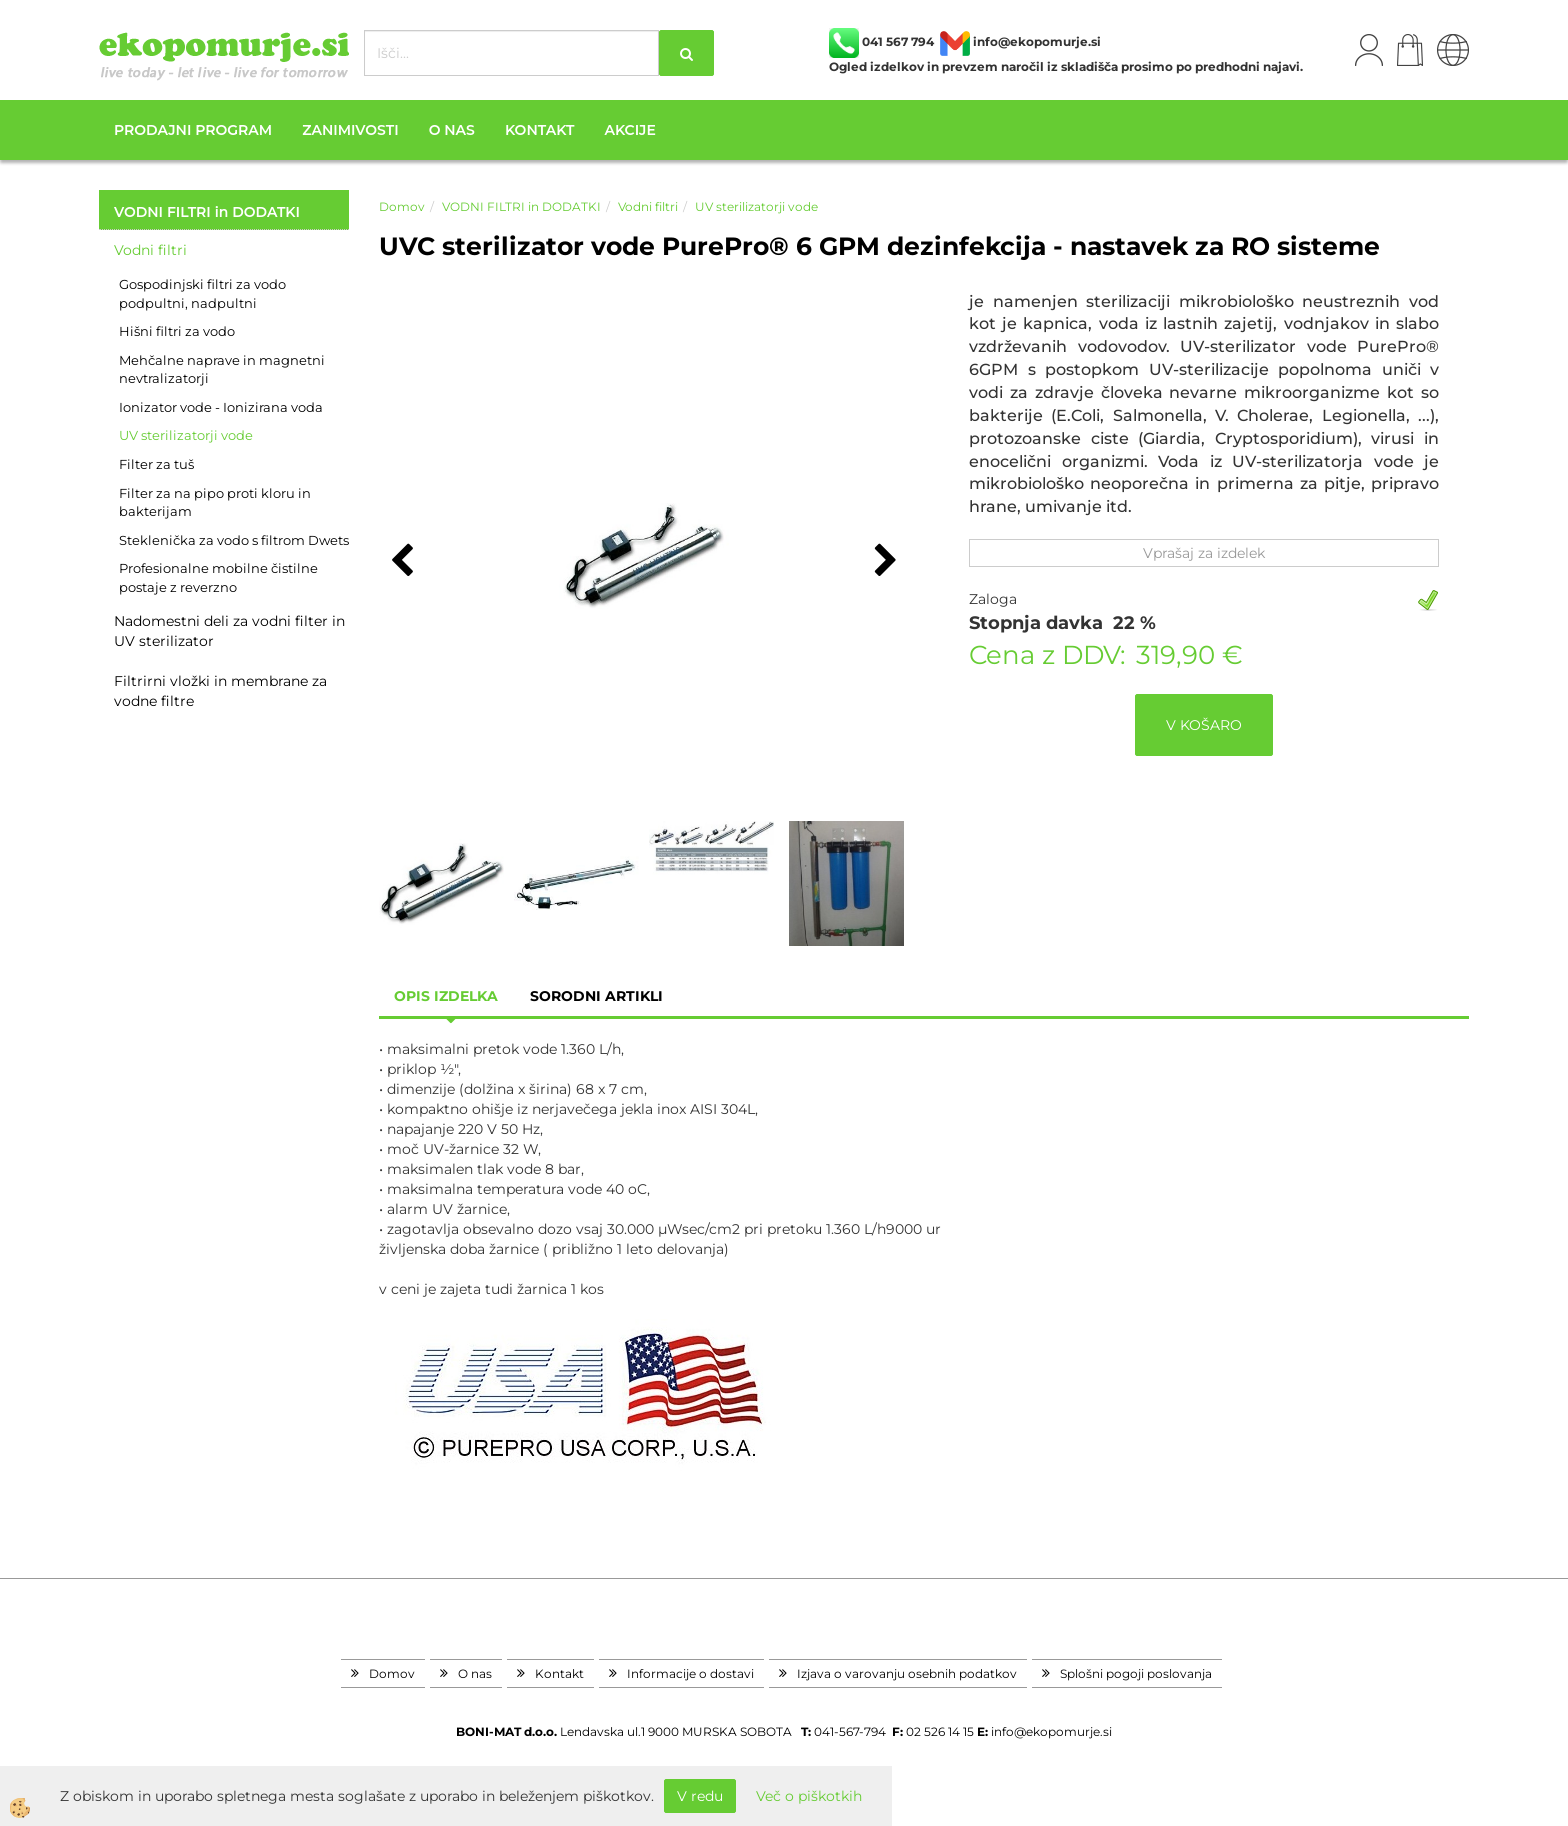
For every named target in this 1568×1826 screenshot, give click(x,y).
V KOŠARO (1204, 725)
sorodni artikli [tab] (596, 996)
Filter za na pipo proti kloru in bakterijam (215, 502)
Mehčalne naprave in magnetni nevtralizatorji (222, 369)
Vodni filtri (150, 250)
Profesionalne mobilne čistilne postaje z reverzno (218, 577)
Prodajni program (193, 130)
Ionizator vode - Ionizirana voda (221, 407)
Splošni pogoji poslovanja (1136, 1673)
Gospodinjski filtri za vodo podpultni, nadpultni (202, 293)
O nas (452, 130)
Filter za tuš (156, 464)
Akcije (629, 130)
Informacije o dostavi (690, 1673)
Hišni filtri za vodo (177, 331)
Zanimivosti (350, 130)
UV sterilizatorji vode (186, 435)
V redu (700, 1796)
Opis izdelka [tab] (446, 996)
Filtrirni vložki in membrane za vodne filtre (220, 691)
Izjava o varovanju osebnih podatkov (907, 1673)
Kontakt (539, 130)
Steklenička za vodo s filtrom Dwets (234, 540)
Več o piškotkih (809, 1796)
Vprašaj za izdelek (1204, 553)
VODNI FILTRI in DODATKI (521, 206)
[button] (883, 562)
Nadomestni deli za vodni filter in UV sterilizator (229, 631)
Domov (402, 206)
